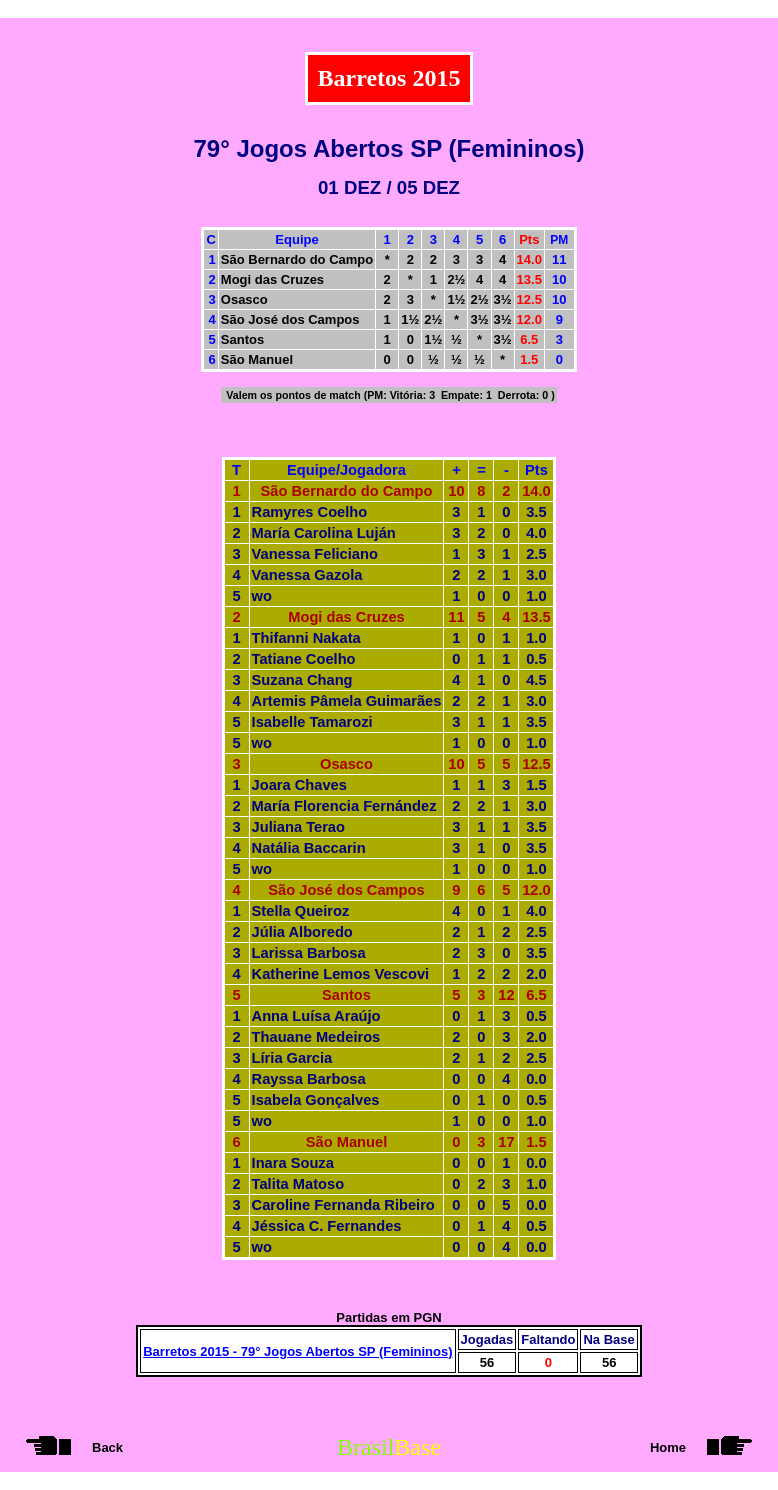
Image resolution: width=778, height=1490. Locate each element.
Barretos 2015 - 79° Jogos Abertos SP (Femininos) (297, 1351)
